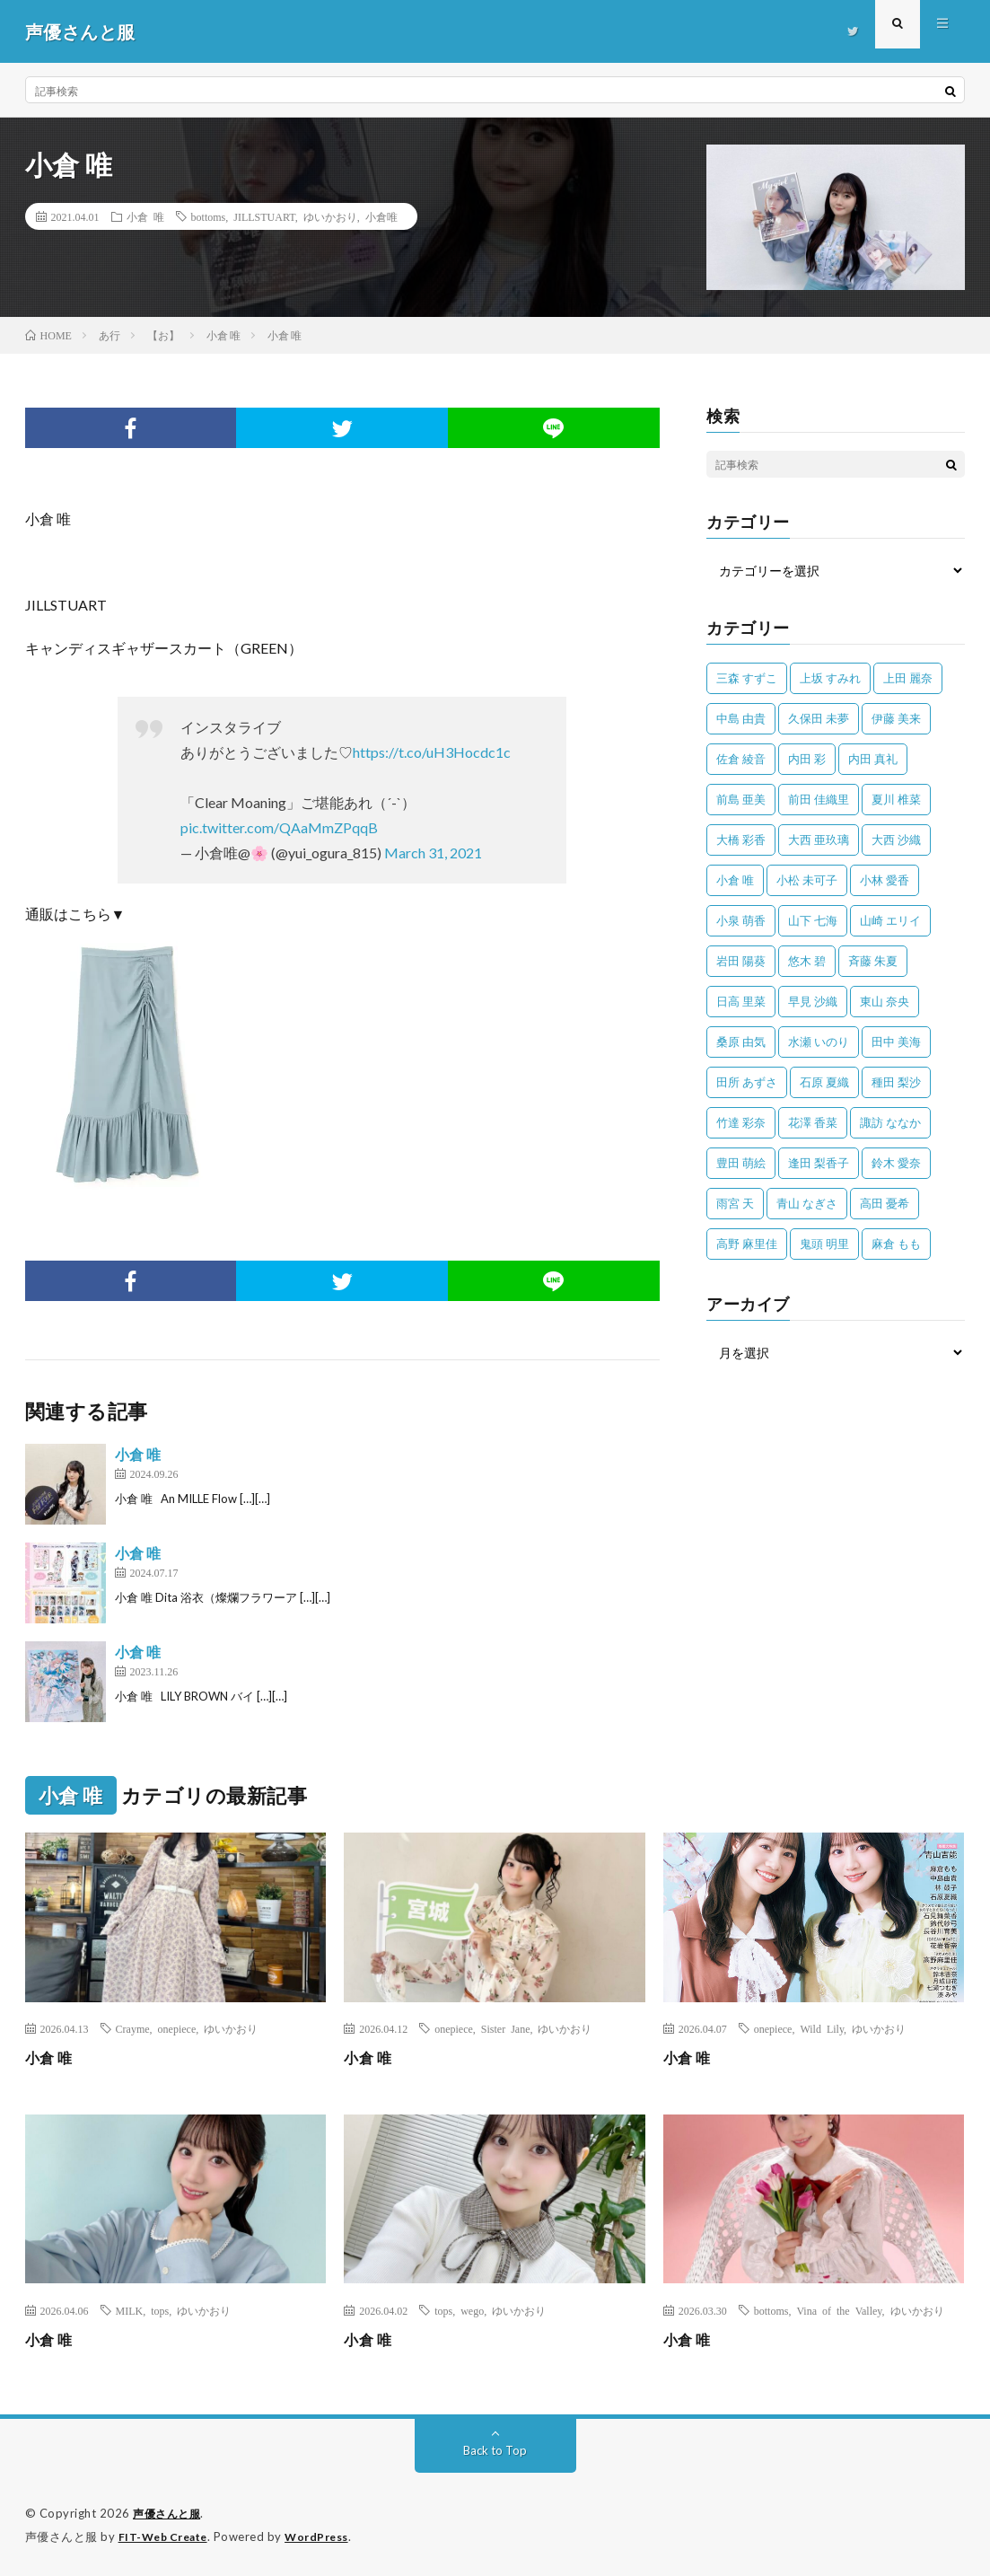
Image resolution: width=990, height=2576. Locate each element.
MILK (130, 2310)
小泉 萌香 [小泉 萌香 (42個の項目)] (741, 920)
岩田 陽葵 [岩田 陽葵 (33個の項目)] (741, 961)
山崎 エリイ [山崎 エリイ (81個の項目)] (890, 920)
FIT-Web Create (166, 2535)
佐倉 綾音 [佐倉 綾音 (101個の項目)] (741, 759)
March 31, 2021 (433, 852)
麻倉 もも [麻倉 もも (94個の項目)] (896, 1243)
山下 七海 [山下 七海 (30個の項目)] (812, 920)
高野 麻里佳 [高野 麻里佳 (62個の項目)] (746, 1243)
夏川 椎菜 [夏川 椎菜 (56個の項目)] (896, 799)
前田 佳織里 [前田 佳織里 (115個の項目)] (818, 799)
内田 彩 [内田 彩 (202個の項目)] (807, 759)
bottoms (208, 216)
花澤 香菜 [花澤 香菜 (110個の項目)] (812, 1122)
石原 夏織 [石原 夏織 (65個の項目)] (824, 1082)
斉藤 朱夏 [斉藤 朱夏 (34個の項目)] (873, 961)
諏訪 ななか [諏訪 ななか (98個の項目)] (890, 1122)
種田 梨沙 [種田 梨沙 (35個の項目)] (896, 1082)
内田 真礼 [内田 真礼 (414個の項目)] (873, 759)
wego (472, 2310)
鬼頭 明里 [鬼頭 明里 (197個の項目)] (824, 1243)
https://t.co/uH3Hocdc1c (432, 751)
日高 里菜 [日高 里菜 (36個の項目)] (741, 1001)
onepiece (177, 2028)
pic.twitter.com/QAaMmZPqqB (279, 827)
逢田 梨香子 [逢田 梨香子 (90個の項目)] (818, 1163)
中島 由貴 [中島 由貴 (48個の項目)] (741, 718)
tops (160, 2310)
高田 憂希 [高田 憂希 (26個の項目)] (884, 1203)
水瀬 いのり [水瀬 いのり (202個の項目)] (818, 1041)
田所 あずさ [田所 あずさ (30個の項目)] (746, 1082)
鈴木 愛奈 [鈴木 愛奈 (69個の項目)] (896, 1163)
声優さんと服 (169, 2513)
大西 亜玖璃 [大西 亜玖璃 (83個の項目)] (818, 839)
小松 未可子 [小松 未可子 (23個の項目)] (806, 880)
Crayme (133, 2028)
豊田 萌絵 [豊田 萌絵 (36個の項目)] (741, 1163)
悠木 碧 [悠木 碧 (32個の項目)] (807, 961)
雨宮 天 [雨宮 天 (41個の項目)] (735, 1203)
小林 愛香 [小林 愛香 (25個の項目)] (884, 880)
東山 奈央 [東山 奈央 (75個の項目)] (884, 1001)
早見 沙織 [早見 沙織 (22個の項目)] (812, 1001)
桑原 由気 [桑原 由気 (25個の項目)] (741, 1041)
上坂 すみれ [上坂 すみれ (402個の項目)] (830, 678)
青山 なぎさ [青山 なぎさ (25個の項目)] (806, 1203)
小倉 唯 (145, 216)
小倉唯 (381, 216)
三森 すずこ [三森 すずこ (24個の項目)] (746, 678)
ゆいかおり (330, 216)
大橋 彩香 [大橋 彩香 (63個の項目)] (741, 839)
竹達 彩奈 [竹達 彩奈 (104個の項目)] (741, 1122)
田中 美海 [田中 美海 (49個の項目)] (896, 1041)
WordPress (327, 2535)
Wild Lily (822, 2028)
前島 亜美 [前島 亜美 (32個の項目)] (741, 799)
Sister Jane (505, 2028)
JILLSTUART (263, 216)
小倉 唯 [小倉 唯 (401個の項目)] (735, 880)
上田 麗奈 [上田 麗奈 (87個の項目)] (908, 678)
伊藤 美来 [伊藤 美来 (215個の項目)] (896, 718)
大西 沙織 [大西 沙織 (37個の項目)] (896, 839)
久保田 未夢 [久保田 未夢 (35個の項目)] (818, 718)
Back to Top (495, 2449)
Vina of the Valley (838, 2310)
